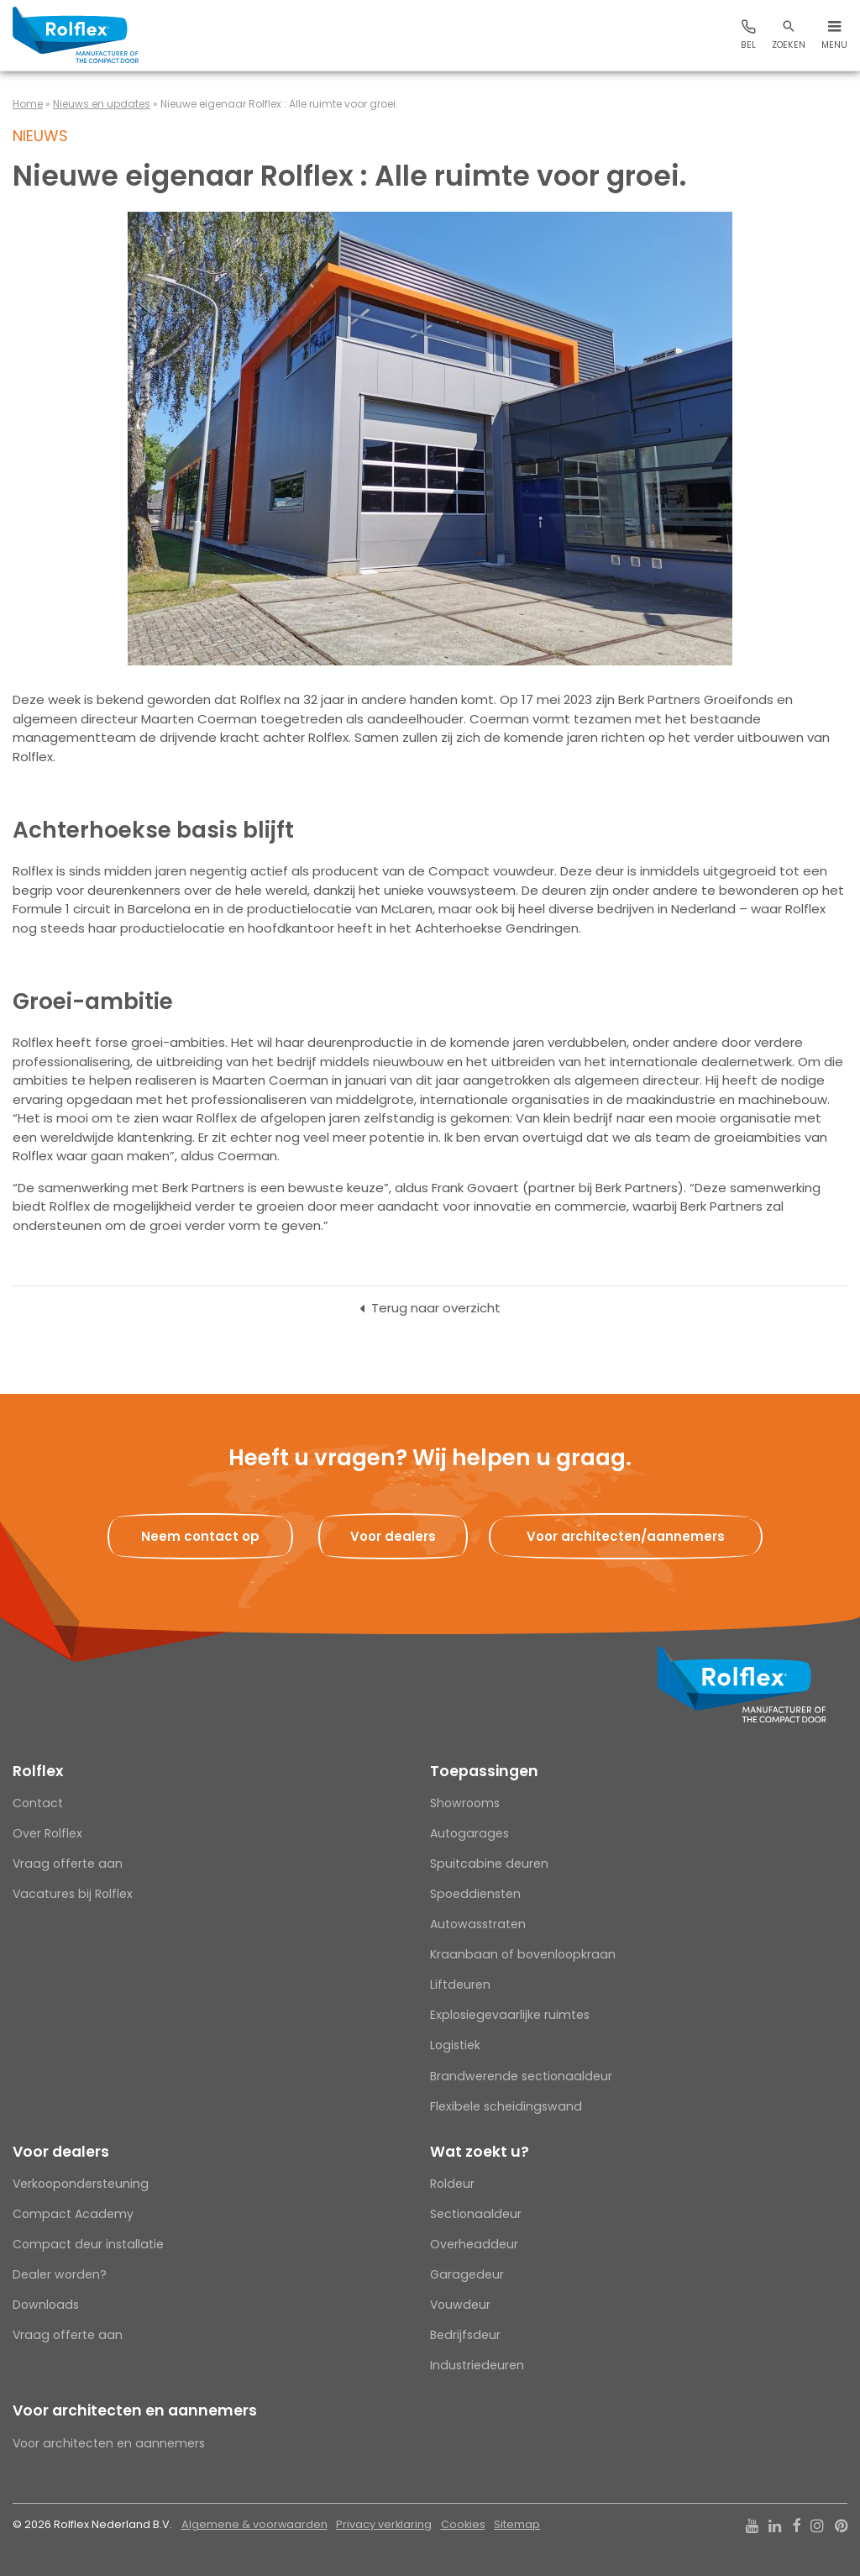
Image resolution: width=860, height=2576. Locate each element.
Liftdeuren (460, 1984)
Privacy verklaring (384, 2524)
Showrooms (465, 1803)
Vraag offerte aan (68, 1863)
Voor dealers (61, 2152)
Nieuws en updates (101, 104)
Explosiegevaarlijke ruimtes (510, 2014)
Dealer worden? (60, 2274)
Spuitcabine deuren (489, 1863)
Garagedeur (467, 2274)
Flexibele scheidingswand (506, 2106)
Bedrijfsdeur (465, 2334)
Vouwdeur (460, 2304)
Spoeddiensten (475, 1893)
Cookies (463, 2524)
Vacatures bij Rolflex (73, 1893)
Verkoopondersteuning (81, 2183)
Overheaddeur (474, 2244)
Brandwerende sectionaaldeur (521, 2076)
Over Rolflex (47, 1833)
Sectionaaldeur (476, 2213)
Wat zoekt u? (479, 2152)
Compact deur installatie (88, 2244)
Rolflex (38, 1771)
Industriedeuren (477, 2365)
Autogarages (469, 1833)
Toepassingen (484, 1771)
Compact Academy (73, 2213)
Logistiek (455, 2045)
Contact (38, 1803)
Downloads (46, 2304)
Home (28, 104)
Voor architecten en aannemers (135, 2410)
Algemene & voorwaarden (254, 2524)
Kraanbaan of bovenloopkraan (523, 1954)
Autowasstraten (478, 1924)
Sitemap (517, 2524)
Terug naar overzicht (436, 1308)
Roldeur (452, 2183)
